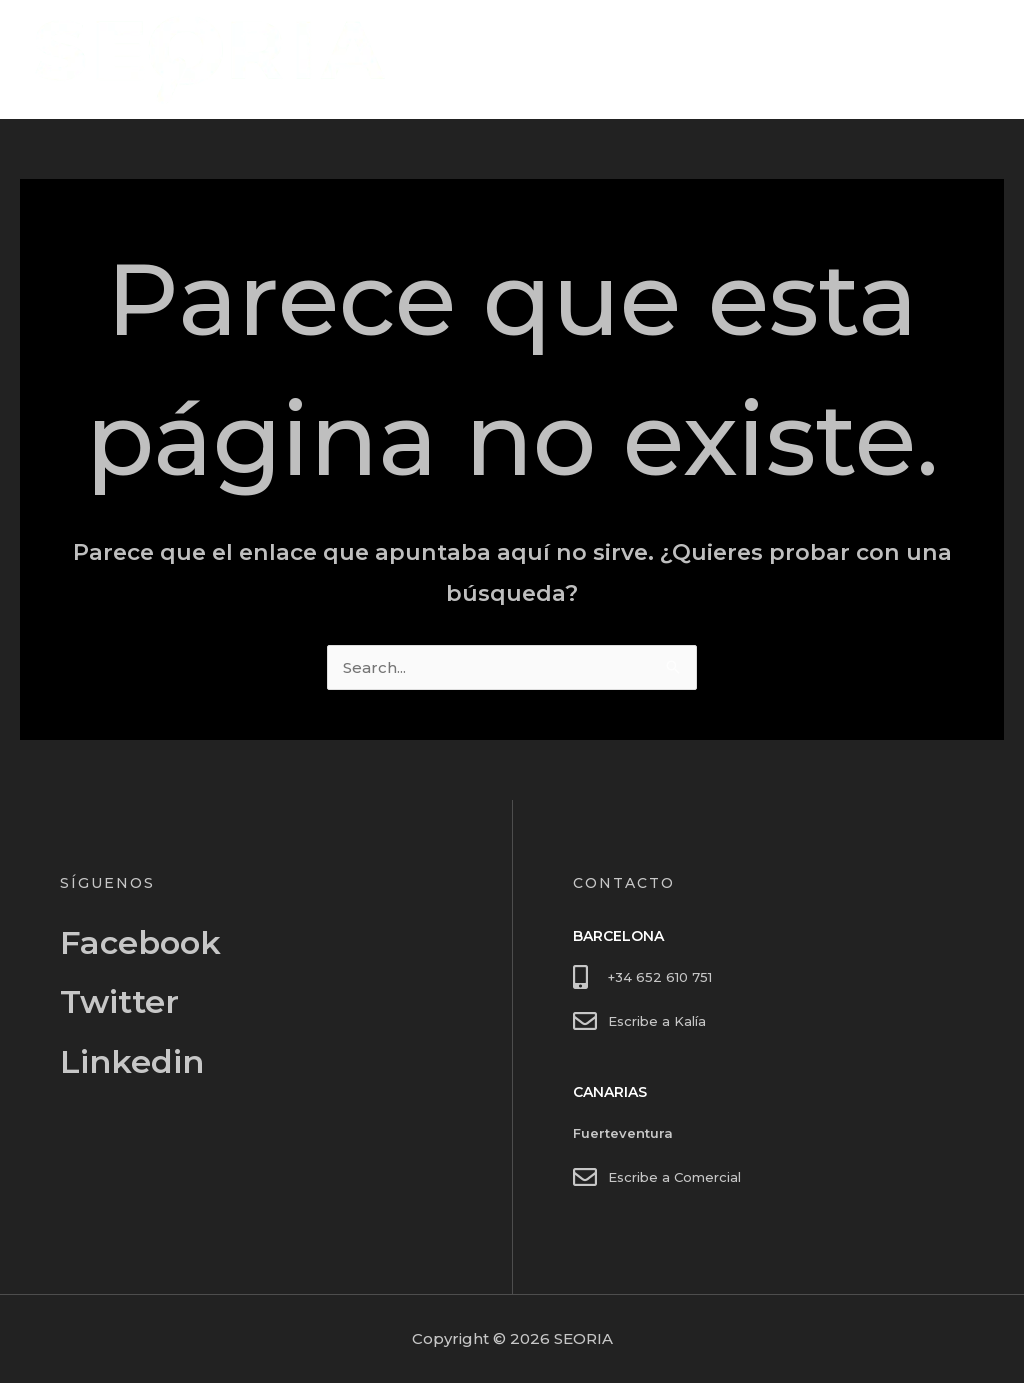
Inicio (853, 59)
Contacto (938, 59)
